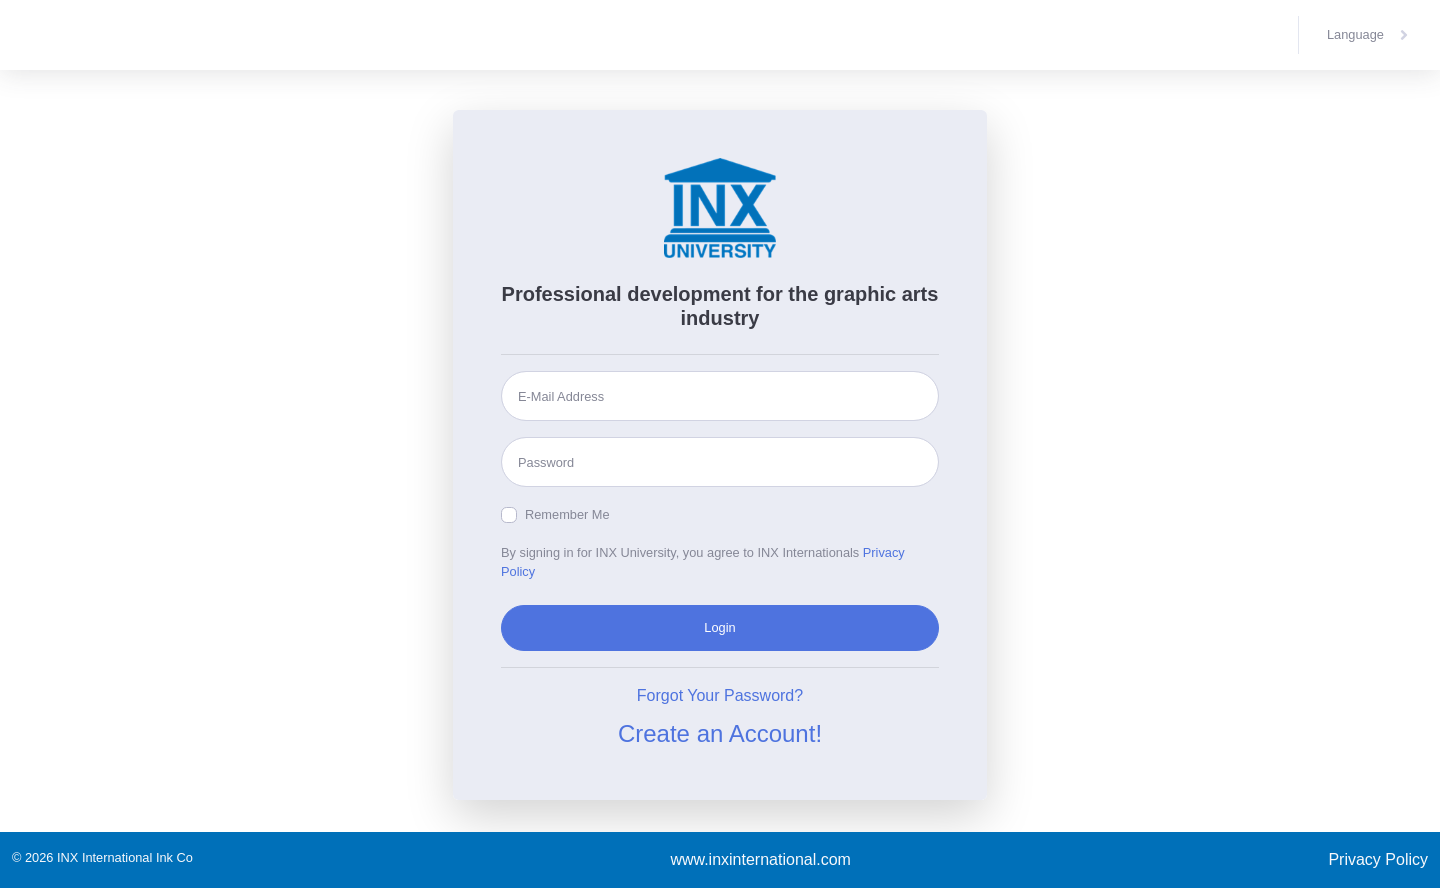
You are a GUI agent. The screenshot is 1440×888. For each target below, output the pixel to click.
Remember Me (567, 514)
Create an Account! (720, 733)
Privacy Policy (1378, 859)
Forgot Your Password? (720, 695)
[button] (1369, 35)
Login (719, 627)
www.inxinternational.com (760, 859)
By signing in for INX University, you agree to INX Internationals (703, 562)
